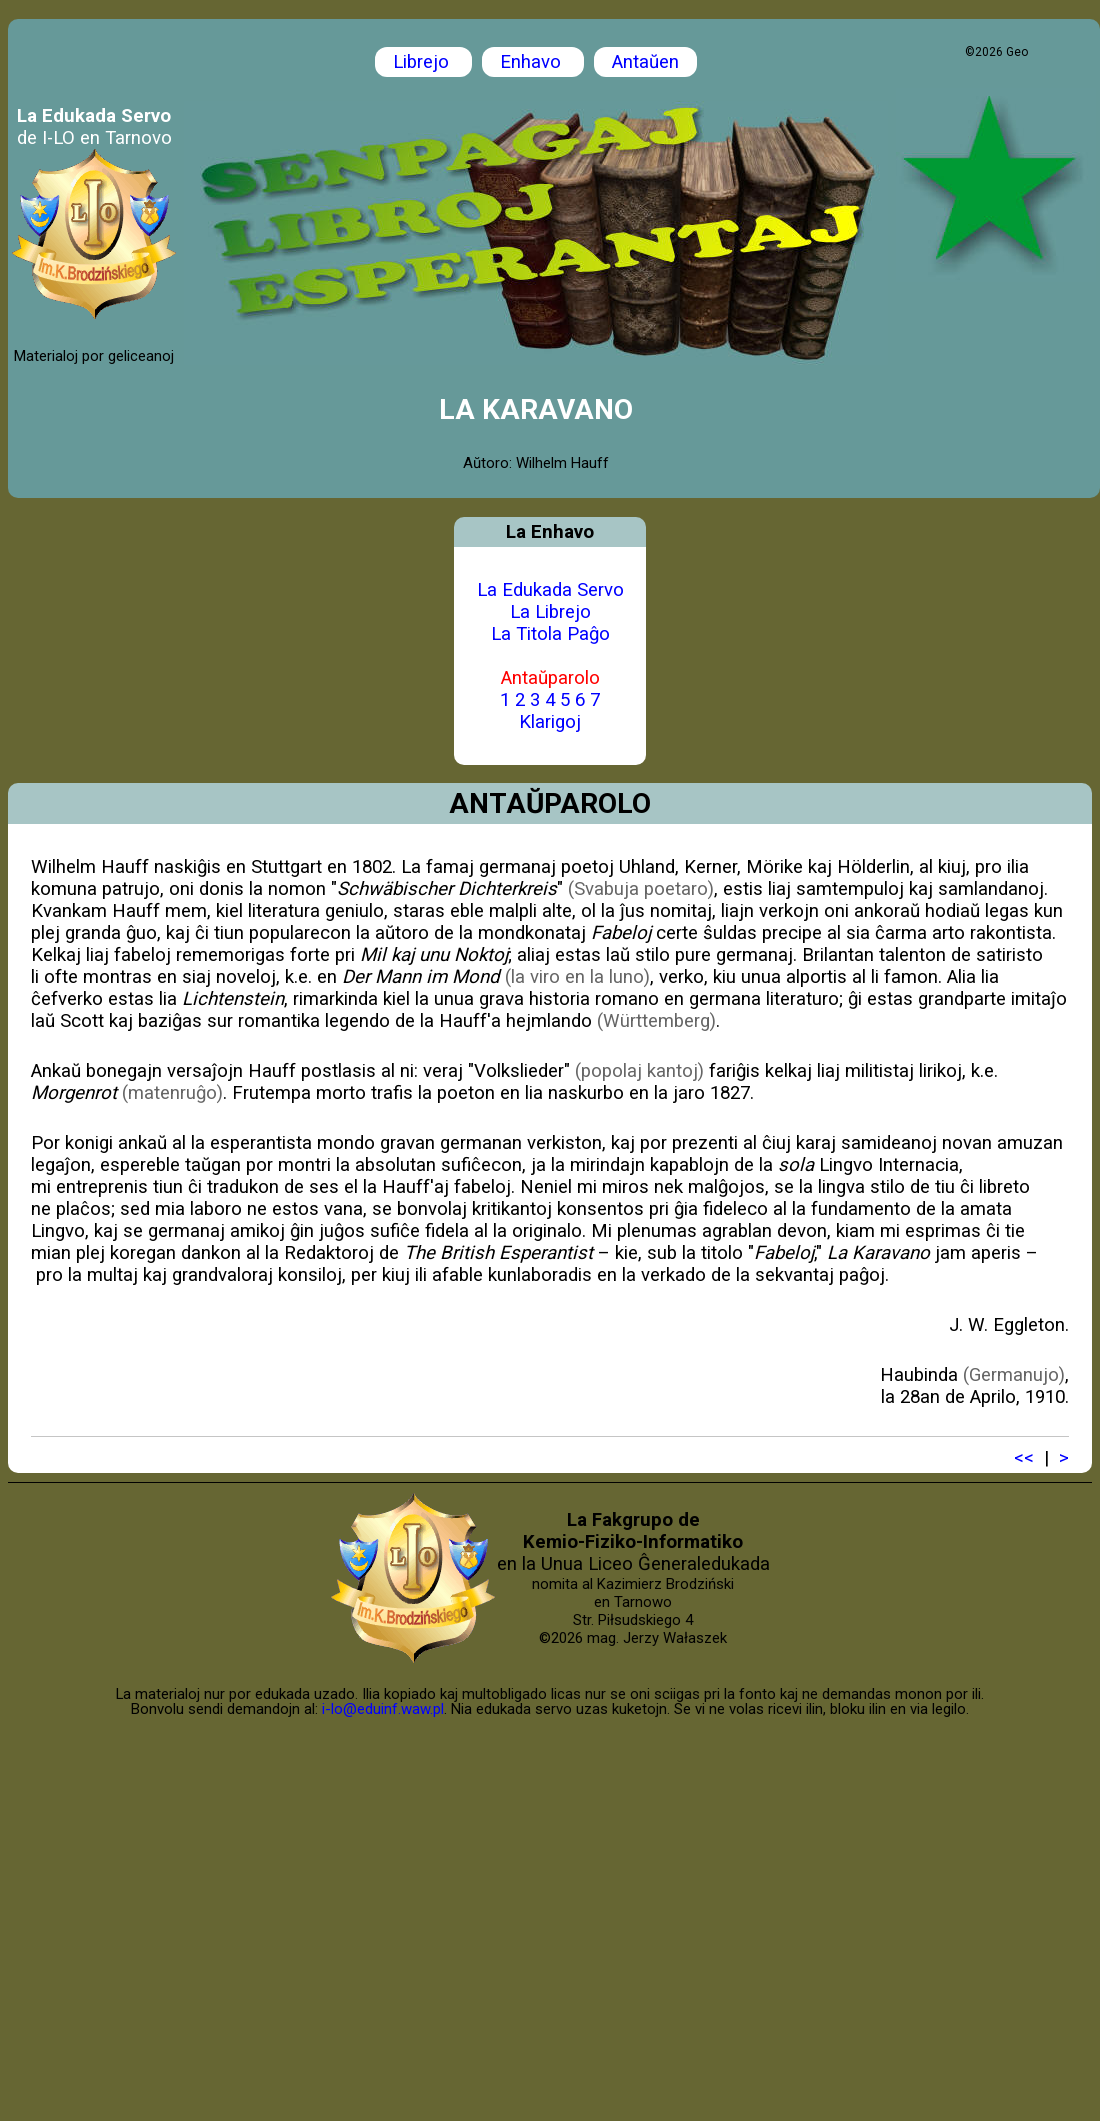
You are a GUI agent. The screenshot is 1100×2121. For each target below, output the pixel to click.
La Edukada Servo (550, 590)
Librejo (423, 62)
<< (1024, 1458)
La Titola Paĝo (550, 634)
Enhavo (533, 62)
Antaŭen (645, 62)
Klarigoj (550, 722)
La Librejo (550, 612)
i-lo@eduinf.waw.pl (383, 1709)
